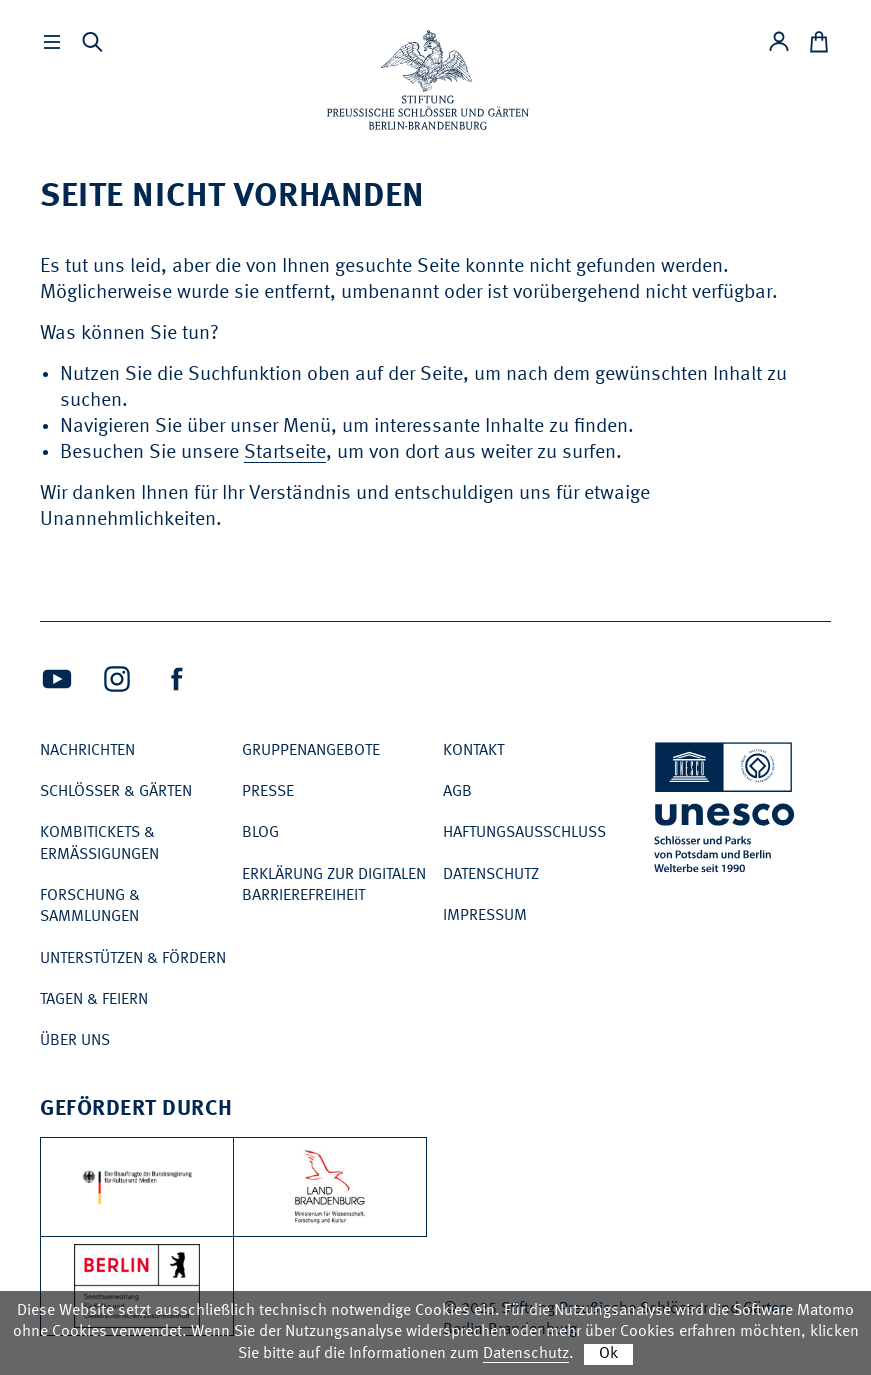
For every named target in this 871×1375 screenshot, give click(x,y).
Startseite (285, 453)
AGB (457, 792)
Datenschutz (491, 875)
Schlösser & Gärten (116, 792)
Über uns (75, 1041)
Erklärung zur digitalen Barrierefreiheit (334, 885)
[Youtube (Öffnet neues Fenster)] (57, 679)
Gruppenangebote (311, 751)
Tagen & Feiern (94, 1000)
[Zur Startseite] (428, 80)
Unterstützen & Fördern (133, 959)
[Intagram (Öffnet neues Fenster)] (117, 679)
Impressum (485, 916)
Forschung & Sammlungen (90, 906)
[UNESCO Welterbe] (726, 811)
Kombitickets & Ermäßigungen (99, 843)
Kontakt (473, 751)
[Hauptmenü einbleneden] (52, 42)
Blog (260, 833)
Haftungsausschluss (524, 833)
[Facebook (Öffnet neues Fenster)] (177, 679)
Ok (608, 1354)
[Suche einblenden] (92, 42)
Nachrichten (87, 751)
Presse (268, 792)
